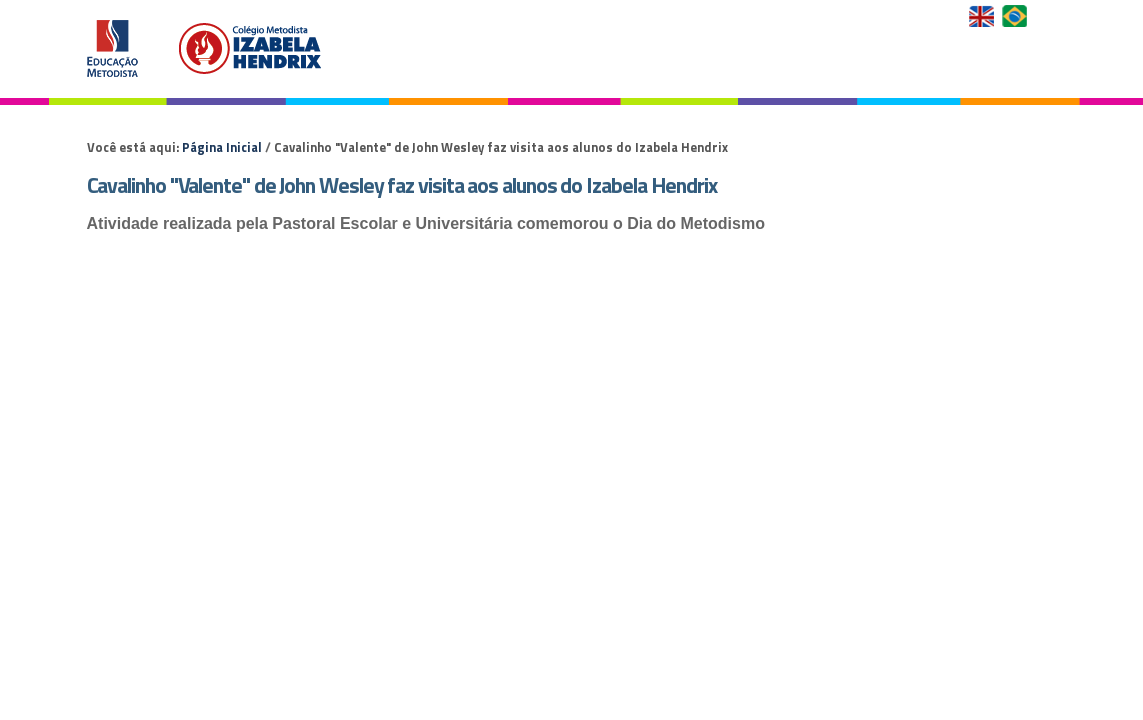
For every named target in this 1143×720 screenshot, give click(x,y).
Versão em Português (1016, 16)
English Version (983, 16)
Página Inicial (222, 147)
